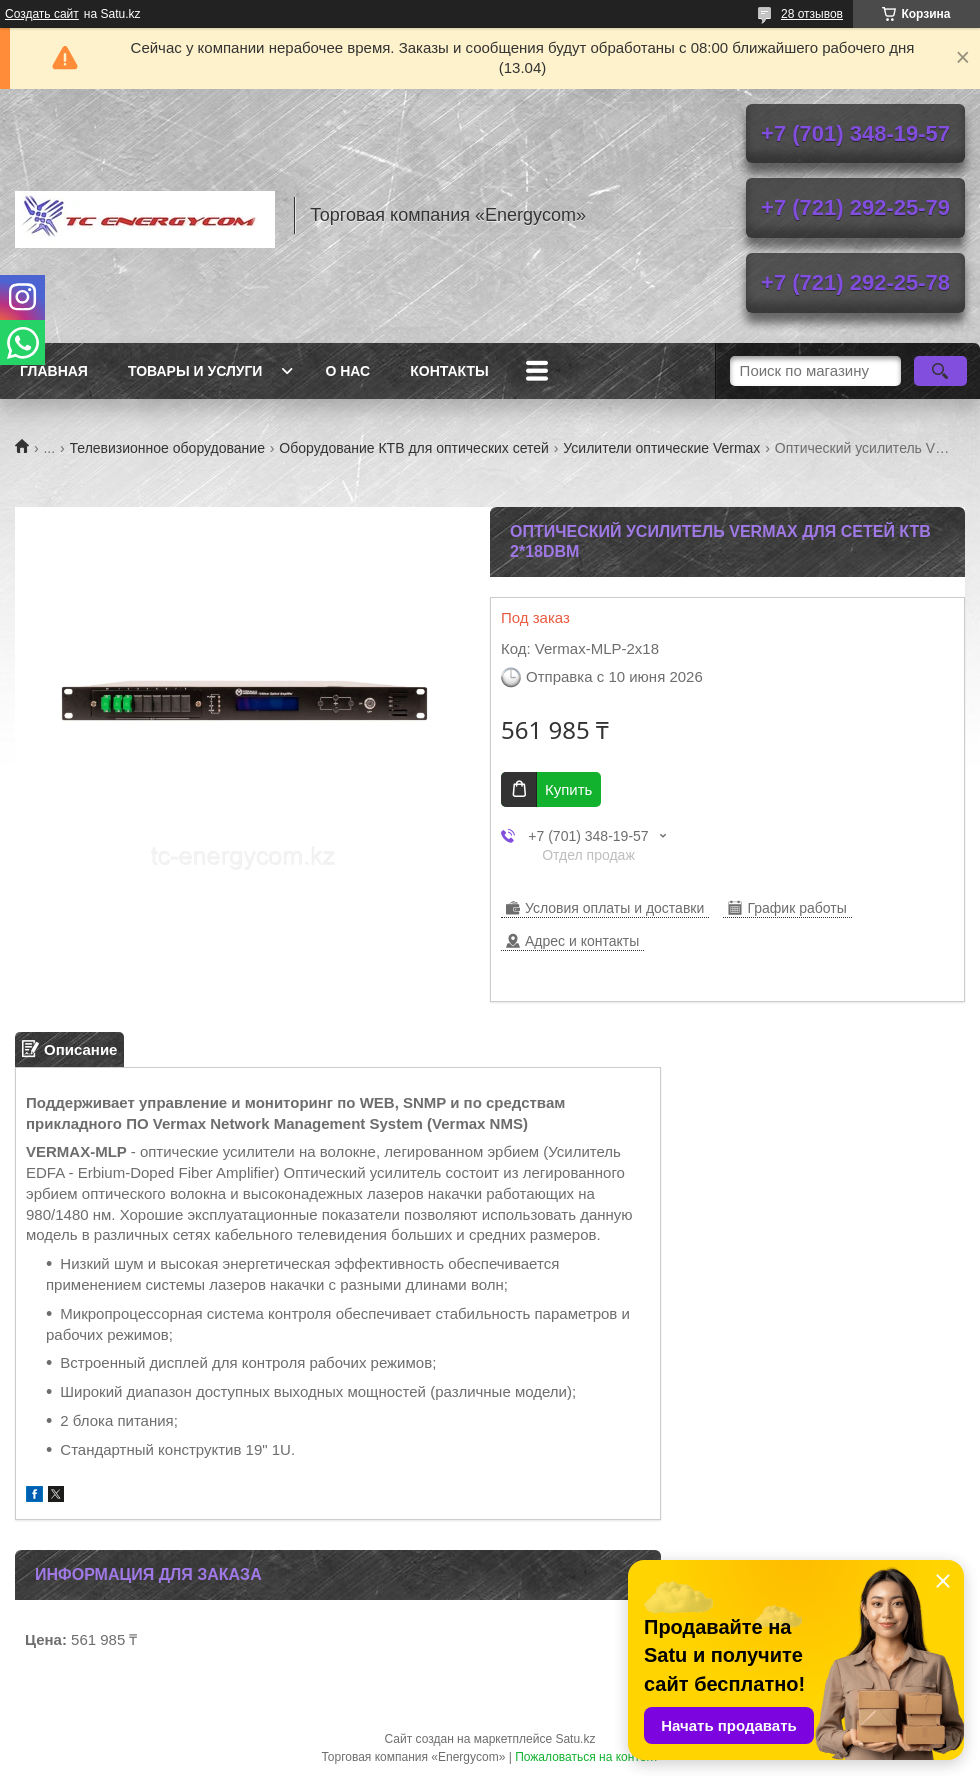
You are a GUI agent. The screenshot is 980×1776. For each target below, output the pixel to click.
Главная (54, 371)
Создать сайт (42, 14)
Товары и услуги (195, 371)
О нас (347, 371)
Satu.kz (575, 1739)
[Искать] (940, 371)
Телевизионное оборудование (167, 448)
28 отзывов (812, 14)
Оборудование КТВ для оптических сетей (414, 448)
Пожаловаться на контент (586, 1757)
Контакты (449, 371)
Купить (568, 789)
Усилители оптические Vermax (661, 448)
